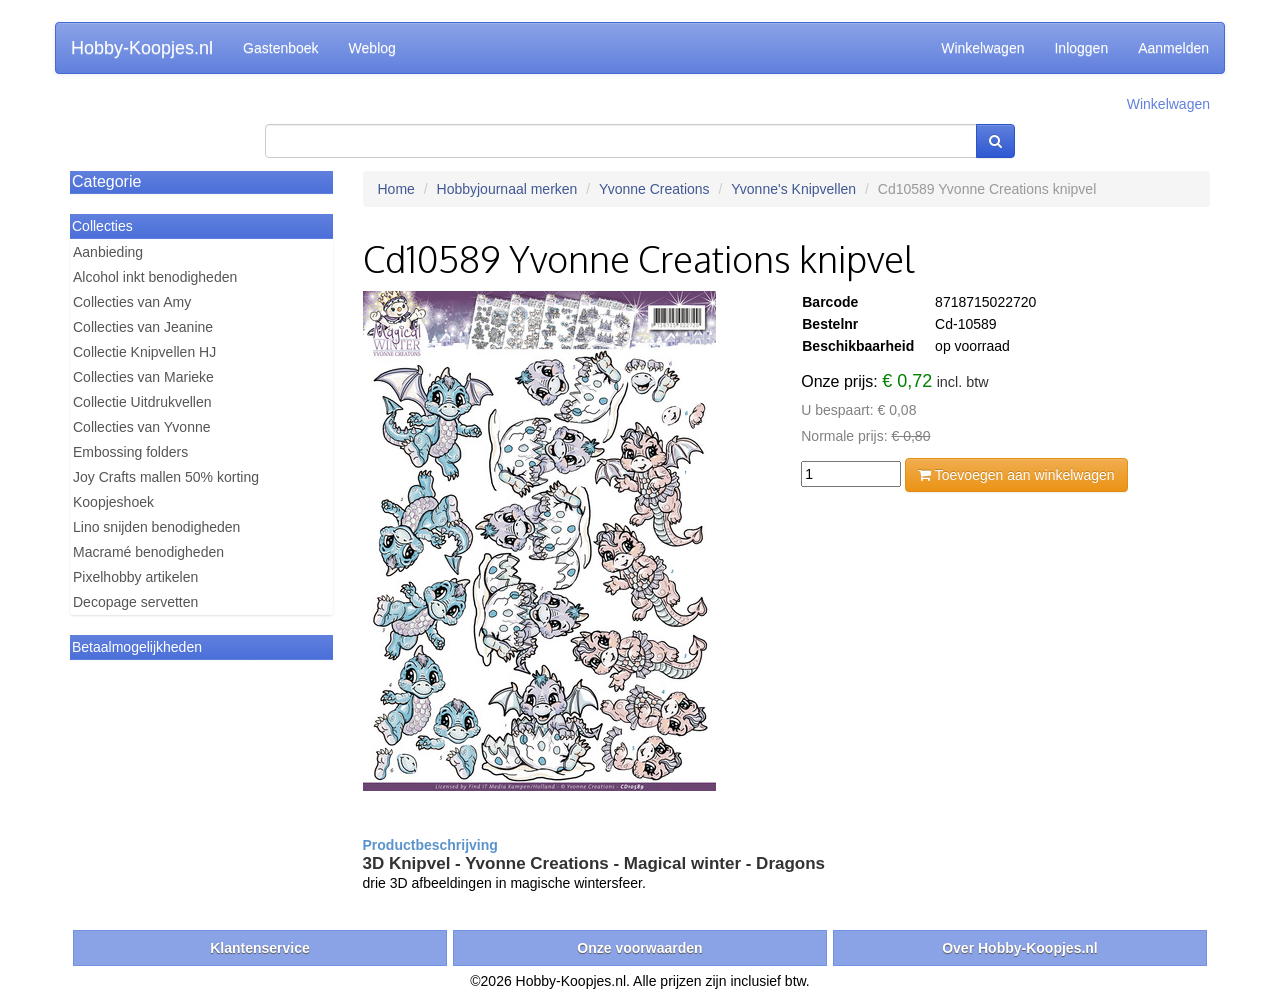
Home (396, 189)
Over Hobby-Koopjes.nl (1020, 948)
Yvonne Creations (654, 189)
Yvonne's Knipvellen (793, 189)
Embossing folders (130, 452)
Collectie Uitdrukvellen (142, 402)
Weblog (372, 48)
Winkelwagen (982, 48)
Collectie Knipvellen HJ (144, 352)
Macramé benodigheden (148, 552)
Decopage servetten (135, 602)
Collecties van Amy (132, 302)
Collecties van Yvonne (142, 427)
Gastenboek (281, 48)
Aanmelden (1173, 48)
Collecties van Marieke (143, 377)
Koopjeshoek (113, 502)
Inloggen (1081, 48)
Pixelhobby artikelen (135, 577)
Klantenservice (260, 948)
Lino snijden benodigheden (156, 527)
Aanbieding (108, 252)
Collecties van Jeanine (143, 327)
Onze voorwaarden (639, 948)
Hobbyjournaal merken (507, 189)
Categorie (106, 181)
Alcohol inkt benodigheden (155, 277)
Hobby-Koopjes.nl (142, 48)
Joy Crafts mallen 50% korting (166, 477)
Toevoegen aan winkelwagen (1016, 475)
